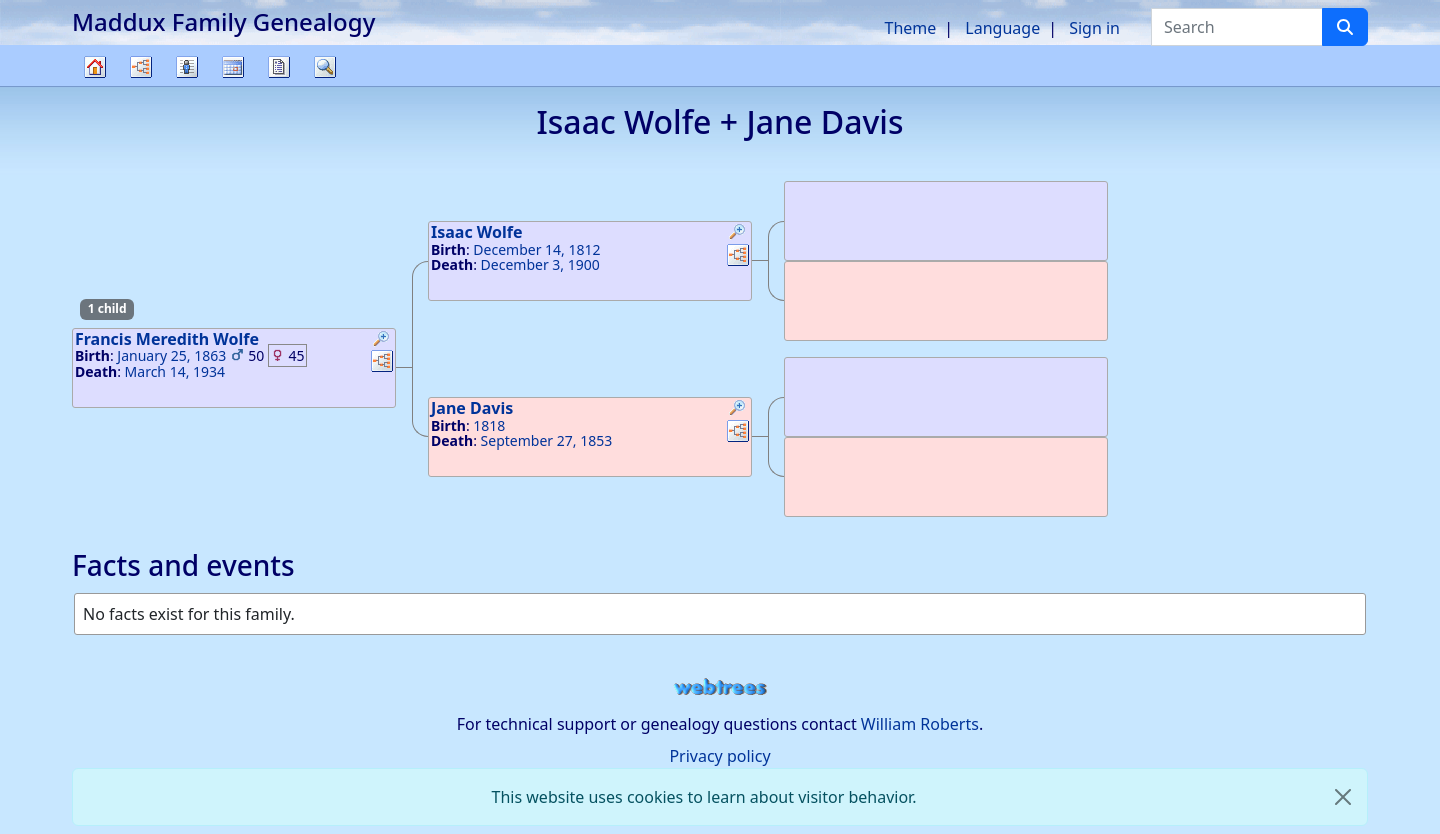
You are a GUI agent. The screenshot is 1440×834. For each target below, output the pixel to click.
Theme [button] (911, 28)
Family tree (95, 85)
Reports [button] (279, 67)
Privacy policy (719, 756)
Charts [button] (141, 67)
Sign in (1094, 28)
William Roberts (920, 724)
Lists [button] (187, 67)
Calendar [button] (233, 67)
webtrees (720, 687)
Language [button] (1002, 28)
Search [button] (325, 67)
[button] (382, 341)
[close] (1343, 797)
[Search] (1345, 27)
